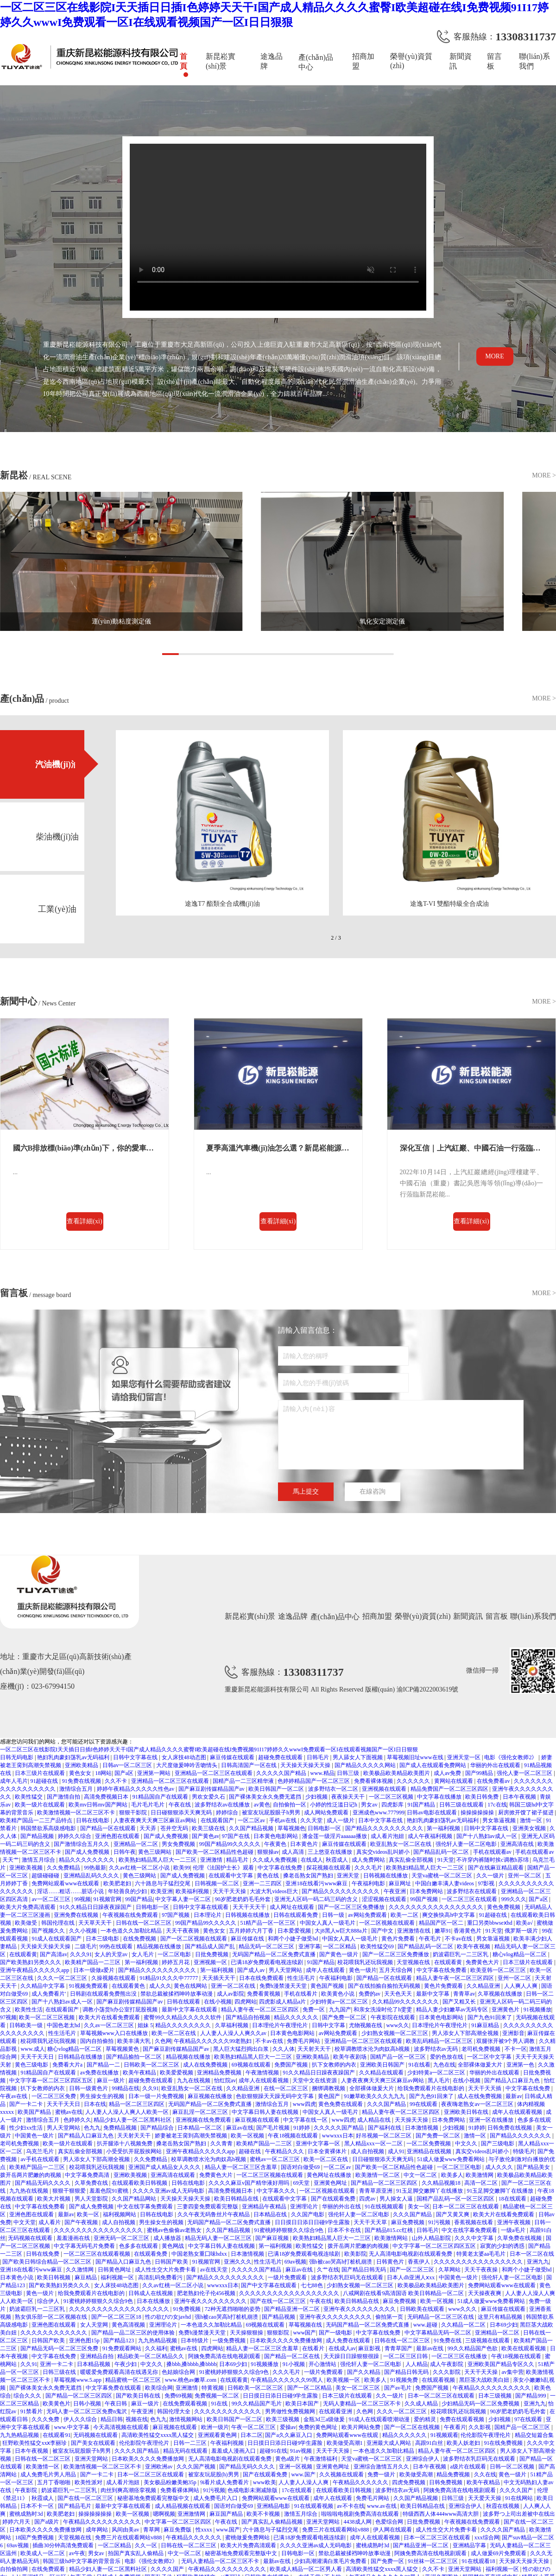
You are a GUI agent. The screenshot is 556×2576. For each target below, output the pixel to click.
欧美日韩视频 (54, 2277)
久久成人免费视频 (275, 1860)
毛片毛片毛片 (148, 1804)
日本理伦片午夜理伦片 (280, 2025)
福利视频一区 (118, 2277)
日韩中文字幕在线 (136, 1757)
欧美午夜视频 (474, 1946)
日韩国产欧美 (172, 2261)
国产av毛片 (398, 2388)
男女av (370, 1804)
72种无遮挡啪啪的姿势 (233, 2309)
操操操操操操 (478, 1812)
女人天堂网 (94, 2325)
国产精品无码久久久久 (43, 2183)
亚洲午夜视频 (514, 2222)
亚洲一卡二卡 (57, 2364)
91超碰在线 (44, 1781)
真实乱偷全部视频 (412, 1860)
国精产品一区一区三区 (398, 2057)
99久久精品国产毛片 (257, 2403)
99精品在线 (125, 2088)
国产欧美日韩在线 (139, 2395)
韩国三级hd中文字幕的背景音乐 (82, 2561)
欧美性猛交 (29, 1797)
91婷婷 (302, 2127)
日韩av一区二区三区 (127, 1765)
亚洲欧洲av (159, 2466)
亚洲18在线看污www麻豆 (317, 1883)
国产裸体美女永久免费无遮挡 (266, 1797)
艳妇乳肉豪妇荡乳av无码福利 (73, 1757)
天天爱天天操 (485, 2498)
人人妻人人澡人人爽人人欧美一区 (127, 2112)
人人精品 (416, 2364)
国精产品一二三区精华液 (244, 1781)
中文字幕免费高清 (88, 2175)
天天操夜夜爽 (485, 2293)
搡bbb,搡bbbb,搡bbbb (191, 2364)
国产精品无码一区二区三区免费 (60, 2348)
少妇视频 (317, 1797)
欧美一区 (89, 2214)
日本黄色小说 (17, 2277)
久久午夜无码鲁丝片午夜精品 (214, 2214)
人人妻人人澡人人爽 (304, 2482)
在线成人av (342, 2348)
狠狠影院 (279, 2332)
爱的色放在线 (447, 2057)
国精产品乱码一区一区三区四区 (456, 2198)
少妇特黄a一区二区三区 (339, 2001)
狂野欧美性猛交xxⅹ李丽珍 (35, 2443)
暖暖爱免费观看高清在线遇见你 (119, 2372)
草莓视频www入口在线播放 (114, 2033)
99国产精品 (139, 1899)
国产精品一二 (104, 2064)
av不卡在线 (350, 2506)
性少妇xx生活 (26, 2127)
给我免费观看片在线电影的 (432, 2088)
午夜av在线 (14, 2096)
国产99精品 (479, 1773)
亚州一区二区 (525, 1875)
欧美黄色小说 (338, 1994)
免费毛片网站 (304, 2041)
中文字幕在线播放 (440, 1797)
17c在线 (496, 1804)
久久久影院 (447, 2372)
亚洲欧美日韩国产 (383, 2064)
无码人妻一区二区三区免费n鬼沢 (87, 2411)
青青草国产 (399, 2348)
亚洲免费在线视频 (77, 1915)
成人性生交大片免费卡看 (166, 2269)
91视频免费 (404, 2380)
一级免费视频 (229, 2340)
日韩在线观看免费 (296, 1915)
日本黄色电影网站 (276, 1836)
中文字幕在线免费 (280, 1867)
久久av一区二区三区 (109, 2025)
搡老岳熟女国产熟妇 (309, 1875)
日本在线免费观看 (262, 1978)
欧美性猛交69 (377, 1946)
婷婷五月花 (176, 1962)
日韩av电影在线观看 (432, 1812)
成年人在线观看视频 (264, 2080)
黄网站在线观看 (454, 1781)
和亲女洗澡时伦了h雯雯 (383, 2009)
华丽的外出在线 (342, 2206)
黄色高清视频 (129, 2325)
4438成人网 (358, 2522)
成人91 (396, 2151)
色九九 (92, 2127)
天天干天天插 (485, 2088)
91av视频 (301, 2451)
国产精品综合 (157, 2127)
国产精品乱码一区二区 (441, 1852)
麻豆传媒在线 (248, 1938)
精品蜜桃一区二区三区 (133, 2380)
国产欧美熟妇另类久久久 (31, 1962)
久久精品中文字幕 (43, 1986)
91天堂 (445, 1860)
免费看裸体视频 (374, 1781)
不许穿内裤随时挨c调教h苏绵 (493, 1860)
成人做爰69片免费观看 (499, 2553)
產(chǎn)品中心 (315, 62)
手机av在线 (283, 1820)
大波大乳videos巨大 (274, 1891)
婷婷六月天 (17, 2522)
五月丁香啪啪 (54, 2482)
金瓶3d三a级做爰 (324, 2419)
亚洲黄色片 (506, 2009)
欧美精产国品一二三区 (93, 1962)
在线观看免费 (151, 2254)
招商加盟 (363, 61)
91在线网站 (519, 2498)
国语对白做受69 (301, 2167)
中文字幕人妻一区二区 (183, 1899)
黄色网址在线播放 (330, 2175)
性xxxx (205, 2529)
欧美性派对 (89, 2482)
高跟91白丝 (429, 2443)
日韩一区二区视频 (513, 2466)
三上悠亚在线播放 (331, 1852)
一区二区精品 (340, 1946)
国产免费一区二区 (345, 2017)
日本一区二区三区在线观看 (466, 2206)
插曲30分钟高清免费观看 (63, 2545)
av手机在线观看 (40, 2159)
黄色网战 (173, 2246)
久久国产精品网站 (135, 2198)
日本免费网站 (427, 1891)
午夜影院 (26, 2490)
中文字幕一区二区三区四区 (179, 2522)
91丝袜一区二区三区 (433, 2561)
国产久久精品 (364, 2372)
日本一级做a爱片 (94, 1970)
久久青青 (222, 2143)
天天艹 (10, 1860)
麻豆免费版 (178, 2529)
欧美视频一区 (344, 2380)
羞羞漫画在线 (74, 2238)
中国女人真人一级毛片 (328, 1923)
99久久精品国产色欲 (473, 2348)
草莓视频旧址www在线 (416, 1757)
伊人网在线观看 (393, 2529)
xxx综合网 (486, 2537)
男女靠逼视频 (499, 1820)
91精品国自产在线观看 (161, 1797)
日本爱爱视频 (295, 1930)
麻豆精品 (86, 2277)
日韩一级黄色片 (89, 2088)
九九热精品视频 (158, 2340)
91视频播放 (537, 2009)
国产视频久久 (49, 1930)
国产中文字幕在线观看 (269, 2285)
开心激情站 (323, 2364)
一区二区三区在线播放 (459, 2356)
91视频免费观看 (89, 1986)
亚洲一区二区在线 (234, 1986)
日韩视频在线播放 (386, 1875)
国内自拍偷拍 (97, 2041)
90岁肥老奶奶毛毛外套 (243, 1899)
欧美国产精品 (35, 2112)
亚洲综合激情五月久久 (382, 2466)
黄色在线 (268, 1875)
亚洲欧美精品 (82, 1765)
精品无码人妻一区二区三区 (219, 2238)
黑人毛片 (439, 2080)
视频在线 (137, 2419)
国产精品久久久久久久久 (521, 2135)
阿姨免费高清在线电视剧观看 (225, 2356)
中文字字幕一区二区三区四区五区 (51, 2080)
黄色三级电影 (32, 2064)
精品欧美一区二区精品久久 (151, 2356)
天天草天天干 (95, 1923)
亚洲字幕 (309, 1946)
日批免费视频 (212, 1954)
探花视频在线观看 (329, 1867)
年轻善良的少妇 (128, 1891)
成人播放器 (168, 2238)
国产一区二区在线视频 (412, 2427)
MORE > (544, 475)
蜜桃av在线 (68, 2112)
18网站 (103, 1773)
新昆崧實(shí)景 (220, 61)
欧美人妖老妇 (464, 2443)
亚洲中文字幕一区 (318, 2143)
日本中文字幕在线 (381, 1820)
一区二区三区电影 (460, 2167)
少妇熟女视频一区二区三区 (395, 2033)
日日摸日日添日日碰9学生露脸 (313, 2222)
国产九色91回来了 (490, 2017)
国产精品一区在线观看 (108, 1828)
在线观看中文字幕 (231, 1875)
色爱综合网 (389, 2522)
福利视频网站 (120, 2214)
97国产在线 (236, 1836)
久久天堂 (312, 1820)
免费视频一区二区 (217, 2395)
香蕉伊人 (419, 2261)
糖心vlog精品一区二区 (520, 1954)
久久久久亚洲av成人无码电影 (169, 2191)
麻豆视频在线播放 (211, 2096)
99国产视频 (424, 1899)
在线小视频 (218, 2001)
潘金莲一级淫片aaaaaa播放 (335, 1836)
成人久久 (160, 1986)
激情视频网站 (186, 2419)
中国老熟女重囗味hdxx (199, 2254)
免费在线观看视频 (463, 2419)
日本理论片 (208, 1915)
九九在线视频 (194, 2080)
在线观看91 (56, 2435)
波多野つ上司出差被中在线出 (519, 2514)
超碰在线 (250, 2151)
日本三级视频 (495, 2395)
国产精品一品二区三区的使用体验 (133, 2332)
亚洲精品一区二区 (136, 1844)
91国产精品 (421, 1804)
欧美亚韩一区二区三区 (498, 1970)
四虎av (368, 2198)
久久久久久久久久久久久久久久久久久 (437, 1907)
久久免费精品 (64, 1867)
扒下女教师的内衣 (335, 2064)
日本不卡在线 (345, 2230)
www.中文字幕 (72, 2427)
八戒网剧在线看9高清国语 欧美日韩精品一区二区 (404, 2293)
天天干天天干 (250, 1907)
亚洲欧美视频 (26, 1867)
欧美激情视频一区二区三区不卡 (76, 1812)
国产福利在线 (385, 2127)
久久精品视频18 (442, 2183)
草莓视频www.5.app (78, 2380)
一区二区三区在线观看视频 (97, 2254)
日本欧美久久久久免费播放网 (286, 2340)
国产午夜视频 (81, 2222)
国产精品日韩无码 (364, 2269)
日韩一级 (334, 1915)
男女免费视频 (179, 1844)
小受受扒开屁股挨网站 (134, 2151)
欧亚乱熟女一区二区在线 (401, 1844)
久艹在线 (328, 2269)
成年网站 (97, 2529)
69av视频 (295, 2261)
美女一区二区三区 (358, 2388)
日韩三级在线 (60, 2372)
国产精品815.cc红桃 (389, 2230)
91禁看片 (32, 2411)
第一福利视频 (444, 1828)
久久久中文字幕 (475, 2238)
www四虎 (304, 2104)
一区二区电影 (175, 1954)
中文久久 (467, 2143)
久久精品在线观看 (382, 2072)
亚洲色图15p (85, 2340)
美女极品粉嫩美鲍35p (171, 2482)
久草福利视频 (232, 2025)
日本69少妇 (504, 2325)
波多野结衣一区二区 (334, 1789)
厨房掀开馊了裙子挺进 (526, 1812)
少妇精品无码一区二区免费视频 (481, 2403)
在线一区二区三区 (287, 2088)
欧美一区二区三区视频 (47, 2017)
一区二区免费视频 (429, 2143)
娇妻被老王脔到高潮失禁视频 (191, 2135)
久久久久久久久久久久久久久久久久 (99, 2230)
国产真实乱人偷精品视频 (272, 2522)
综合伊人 (49, 2301)
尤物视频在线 (366, 2025)
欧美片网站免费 (361, 2427)
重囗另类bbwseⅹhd (490, 1923)
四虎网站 (245, 2001)
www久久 (397, 2025)
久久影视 (480, 2427)
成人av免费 (448, 1773)
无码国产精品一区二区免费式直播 (274, 1954)
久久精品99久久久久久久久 (406, 2001)
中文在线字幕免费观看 (145, 2206)
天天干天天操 (230, 1891)
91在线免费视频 (504, 2443)
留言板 (494, 61)
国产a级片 (47, 2522)
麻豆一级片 (111, 2080)
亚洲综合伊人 (423, 2458)
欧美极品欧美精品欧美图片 (397, 1773)
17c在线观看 (297, 2490)
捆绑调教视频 (329, 2088)
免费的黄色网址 (318, 2427)
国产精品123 (119, 2340)
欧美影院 (355, 2254)
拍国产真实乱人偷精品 (136, 2553)
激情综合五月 (76, 1789)
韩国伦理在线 (58, 1923)
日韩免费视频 (446, 2482)
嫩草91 (443, 1930)
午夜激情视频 (263, 2072)
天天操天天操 (412, 2120)
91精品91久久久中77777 (169, 1978)
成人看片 (50, 2222)
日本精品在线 (270, 2214)
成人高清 (293, 1852)
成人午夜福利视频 (431, 1836)
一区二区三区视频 (392, 1797)
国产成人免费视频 (167, 1836)
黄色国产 (329, 2096)
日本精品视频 (94, 2364)
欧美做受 (26, 1923)
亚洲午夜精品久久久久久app (35, 1970)
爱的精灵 (425, 2419)
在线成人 (312, 1860)
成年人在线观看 (326, 1970)
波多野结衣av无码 (436, 2049)
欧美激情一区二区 (378, 2175)
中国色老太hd (64, 2025)
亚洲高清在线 (517, 1844)
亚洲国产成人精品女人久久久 (165, 2167)
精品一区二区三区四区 (137, 2104)
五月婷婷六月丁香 (252, 1930)
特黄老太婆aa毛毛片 (481, 2254)
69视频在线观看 (252, 2064)
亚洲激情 (212, 1860)
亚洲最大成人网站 (389, 2443)
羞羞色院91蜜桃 (109, 2191)
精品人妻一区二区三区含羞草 (241, 2167)
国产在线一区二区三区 (278, 2301)
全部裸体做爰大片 (481, 2064)
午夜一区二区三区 (254, 2427)
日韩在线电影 (93, 1820)
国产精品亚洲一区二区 (292, 2309)
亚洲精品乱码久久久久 (91, 1875)
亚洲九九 (538, 2261)
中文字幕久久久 (277, 2191)
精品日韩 (112, 2419)
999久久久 (513, 1899)
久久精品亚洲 (484, 1986)
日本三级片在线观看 (40, 1773)
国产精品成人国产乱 (210, 1946)
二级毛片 (86, 1946)
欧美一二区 (405, 1915)
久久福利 (156, 2348)
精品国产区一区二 (442, 1923)
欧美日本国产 (302, 2403)
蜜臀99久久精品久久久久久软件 (183, 2017)
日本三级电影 (103, 1938)
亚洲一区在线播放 (492, 2120)
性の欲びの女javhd (168, 2317)
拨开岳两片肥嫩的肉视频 (31, 2175)
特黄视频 (213, 2388)
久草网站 (450, 2269)
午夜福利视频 (227, 2443)
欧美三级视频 (283, 2419)
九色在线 (444, 2064)
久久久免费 (46, 2419)
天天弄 (148, 1828)
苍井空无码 (175, 1828)
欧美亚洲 (162, 1891)
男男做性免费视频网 (290, 2411)
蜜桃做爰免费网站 (248, 2537)
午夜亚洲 (395, 1891)
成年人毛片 (14, 1781)
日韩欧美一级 (26, 2025)
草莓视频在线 (306, 2325)
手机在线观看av (493, 1852)
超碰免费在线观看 (281, 1757)
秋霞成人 (337, 1860)
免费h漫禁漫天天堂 (283, 1986)
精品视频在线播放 (160, 1946)
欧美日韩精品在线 (237, 2198)
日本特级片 (195, 2340)
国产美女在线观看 (94, 2443)
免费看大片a (68, 2064)
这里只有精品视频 (501, 2317)
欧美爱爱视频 (177, 2072)
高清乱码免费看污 (161, 2277)
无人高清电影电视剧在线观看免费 (411, 2254)
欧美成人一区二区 (43, 2553)
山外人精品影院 (432, 2238)
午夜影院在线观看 (394, 2017)
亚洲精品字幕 (470, 2545)
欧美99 (181, 1867)
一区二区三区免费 (54, 2096)
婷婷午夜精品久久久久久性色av (136, 1789)
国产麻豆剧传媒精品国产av (212, 1789)
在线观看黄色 (129, 1986)
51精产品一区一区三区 (268, 1923)
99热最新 (95, 1867)
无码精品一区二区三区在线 (441, 2317)
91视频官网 (108, 1899)
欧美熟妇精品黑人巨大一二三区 (158, 1860)
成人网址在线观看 (293, 1907)
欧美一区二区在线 (174, 2033)
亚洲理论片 (304, 2206)
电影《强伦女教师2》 (511, 1757)
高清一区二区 (481, 2183)
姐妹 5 (145, 2025)
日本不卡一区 (37, 2506)
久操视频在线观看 (114, 1978)
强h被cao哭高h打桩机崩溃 (341, 2261)
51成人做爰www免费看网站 (451, 2159)
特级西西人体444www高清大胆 (441, 2514)
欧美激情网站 (391, 2238)
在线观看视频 (439, 2380)
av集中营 (512, 2372)
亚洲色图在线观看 (118, 1836)
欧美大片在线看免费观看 (110, 2017)
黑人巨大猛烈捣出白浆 (241, 2049)
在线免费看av (494, 1781)
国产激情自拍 (64, 1797)
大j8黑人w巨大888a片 (341, 1930)
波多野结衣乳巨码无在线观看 (348, 2277)
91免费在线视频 (82, 1781)
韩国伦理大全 (174, 2411)
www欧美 (264, 2482)
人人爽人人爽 (521, 1986)
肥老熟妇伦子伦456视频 (207, 2293)
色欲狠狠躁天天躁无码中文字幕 (275, 2096)
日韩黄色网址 (115, 2269)
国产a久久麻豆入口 (289, 2435)
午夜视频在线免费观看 (130, 1915)
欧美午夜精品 (140, 2072)
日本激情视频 (422, 2127)
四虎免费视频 (409, 2482)
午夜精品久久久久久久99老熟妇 (213, 2041)
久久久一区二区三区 (62, 1978)
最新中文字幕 (433, 1994)
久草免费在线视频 (520, 2238)
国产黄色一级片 (339, 1954)
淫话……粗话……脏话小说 (71, 1891)
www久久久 (463, 2309)
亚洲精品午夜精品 (265, 2206)
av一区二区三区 (51, 1899)
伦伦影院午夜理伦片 (486, 2435)
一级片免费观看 (288, 2277)
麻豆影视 (370, 2348)
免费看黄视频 (264, 1994)
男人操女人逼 (396, 2198)
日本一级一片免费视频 (156, 2096)
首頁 (183, 61)
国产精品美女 (534, 2167)
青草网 (152, 2529)
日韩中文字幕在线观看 (201, 1907)
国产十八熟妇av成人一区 (487, 1836)
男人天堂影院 (92, 2198)
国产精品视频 (37, 1836)
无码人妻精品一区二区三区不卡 (362, 2403)
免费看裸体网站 (180, 2490)
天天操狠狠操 (247, 2332)
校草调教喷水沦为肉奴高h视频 (373, 2049)
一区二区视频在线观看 (387, 1923)
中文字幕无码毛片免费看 (85, 2246)
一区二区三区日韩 (406, 2356)
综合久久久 (28, 2395)
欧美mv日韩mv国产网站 (99, 1804)
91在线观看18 (479, 2561)
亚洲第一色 (521, 2064)
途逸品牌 (271, 61)
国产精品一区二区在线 (292, 2356)
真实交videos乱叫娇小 (383, 1852)
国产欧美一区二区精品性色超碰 (215, 1852)
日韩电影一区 (325, 1828)
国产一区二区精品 (310, 2388)
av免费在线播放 (100, 2072)
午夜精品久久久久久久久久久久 (492, 2388)
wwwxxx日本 (338, 2135)
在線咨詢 (372, 1491)
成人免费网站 (369, 1860)
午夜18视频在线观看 (293, 2135)
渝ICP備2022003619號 (428, 1689)
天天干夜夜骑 (183, 1930)
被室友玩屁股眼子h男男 (272, 1812)
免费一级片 (382, 2474)
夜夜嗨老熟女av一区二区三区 (477, 2104)
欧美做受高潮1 (345, 2443)
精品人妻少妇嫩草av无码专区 (452, 2009)
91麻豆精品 (485, 2025)
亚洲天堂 (348, 1875)
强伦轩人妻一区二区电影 (467, 1844)
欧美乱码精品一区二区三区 (440, 2041)
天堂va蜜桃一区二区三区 (442, 1875)
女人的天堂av (112, 1954)
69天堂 (302, 2183)
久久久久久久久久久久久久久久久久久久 (290, 2293)
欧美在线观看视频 (524, 2348)
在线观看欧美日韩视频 (140, 2183)
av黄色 (262, 1804)
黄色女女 (81, 1773)
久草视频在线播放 (501, 1994)
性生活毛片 (301, 1978)
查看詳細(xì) (84, 1221)
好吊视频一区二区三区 (384, 2135)
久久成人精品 (421, 2403)
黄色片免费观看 (444, 1986)
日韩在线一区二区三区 (144, 1923)
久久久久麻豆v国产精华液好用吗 (249, 2183)
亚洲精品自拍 (97, 2356)
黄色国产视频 (327, 1986)
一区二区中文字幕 (490, 2057)
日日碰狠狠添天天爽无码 (182, 1812)
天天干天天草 (371, 2222)
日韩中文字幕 (329, 2025)
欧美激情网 (480, 2175)
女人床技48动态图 (185, 1757)
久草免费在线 (92, 2183)
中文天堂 (24, 2222)
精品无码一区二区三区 (267, 1946)
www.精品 (322, 1773)
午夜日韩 (116, 2403)
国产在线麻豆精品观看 (496, 1867)
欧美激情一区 (43, 2466)
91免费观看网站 (122, 2348)
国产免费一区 (388, 2561)
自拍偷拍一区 (290, 1804)
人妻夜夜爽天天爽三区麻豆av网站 (156, 1820)
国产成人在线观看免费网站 (433, 1765)
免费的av (370, 1994)
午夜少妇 (126, 2364)
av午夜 (77, 2553)
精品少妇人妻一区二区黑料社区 (133, 2120)
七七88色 (312, 2285)
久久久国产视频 (197, 2466)
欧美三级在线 (209, 1828)
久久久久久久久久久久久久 (54, 2332)
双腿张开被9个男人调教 (506, 2041)
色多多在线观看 (139, 2246)
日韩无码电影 (17, 1757)
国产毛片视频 (273, 2127)
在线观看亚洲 (336, 2411)
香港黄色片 (468, 1930)
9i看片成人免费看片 (225, 2482)
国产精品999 (531, 2395)
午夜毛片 (430, 1938)
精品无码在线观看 (186, 2451)
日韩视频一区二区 (217, 1883)
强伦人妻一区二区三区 (525, 1773)
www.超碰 (426, 2325)
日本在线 (95, 2104)
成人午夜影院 (447, 2364)
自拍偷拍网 (14, 2569)
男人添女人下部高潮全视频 (466, 2033)
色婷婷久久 (77, 2120)
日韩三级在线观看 (462, 1804)
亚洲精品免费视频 (220, 2072)
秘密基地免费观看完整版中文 (154, 2498)
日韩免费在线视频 (510, 2127)
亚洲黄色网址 (331, 2183)
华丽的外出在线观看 (496, 1765)
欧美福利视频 (193, 1891)
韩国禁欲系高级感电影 (48, 1828)
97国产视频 (176, 1915)
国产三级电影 (498, 2143)
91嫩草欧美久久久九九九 (375, 2096)
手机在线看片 (301, 1994)
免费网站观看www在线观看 (66, 1883)
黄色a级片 (288, 2458)
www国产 (304, 2332)
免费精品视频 (120, 2127)
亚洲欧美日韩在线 (467, 2112)
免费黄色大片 (483, 1962)
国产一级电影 (336, 2332)
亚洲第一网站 (154, 1773)
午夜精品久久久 (285, 2151)
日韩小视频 (87, 2403)
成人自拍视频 (368, 2151)
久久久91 (81, 1954)
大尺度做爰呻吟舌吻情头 (187, 1765)
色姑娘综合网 (179, 2372)
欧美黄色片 (56, 2403)
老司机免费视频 (481, 2049)
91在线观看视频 (314, 2506)
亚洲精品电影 (274, 2506)
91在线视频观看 (385, 2206)
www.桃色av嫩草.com (191, 2380)
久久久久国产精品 (137, 2451)
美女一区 (419, 2206)
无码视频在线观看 (31, 2238)
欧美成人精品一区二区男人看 (306, 2569)
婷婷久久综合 (75, 1836)
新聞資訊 (460, 61)
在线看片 (314, 2348)
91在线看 (419, 2064)
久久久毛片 (369, 1867)
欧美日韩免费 (482, 1797)
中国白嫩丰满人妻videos (445, 1883)
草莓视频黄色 (123, 2049)
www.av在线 (382, 2506)
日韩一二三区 (190, 2443)
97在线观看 (528, 2419)
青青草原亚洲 (376, 2191)
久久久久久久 (414, 1781)
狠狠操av (268, 1852)
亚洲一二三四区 (263, 1883)
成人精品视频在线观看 (183, 2506)
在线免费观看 (49, 2569)
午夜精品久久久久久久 (361, 2482)
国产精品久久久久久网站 (366, 1765)
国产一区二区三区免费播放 (352, 1907)
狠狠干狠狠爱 (69, 2191)
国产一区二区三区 (413, 2269)
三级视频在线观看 (488, 2340)
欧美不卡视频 (263, 2514)
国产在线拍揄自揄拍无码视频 (385, 1986)
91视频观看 (444, 2435)
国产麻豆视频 (272, 2238)
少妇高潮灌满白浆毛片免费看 (331, 2561)
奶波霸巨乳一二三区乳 (461, 1954)
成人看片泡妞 (388, 1836)
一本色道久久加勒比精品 (132, 1930)
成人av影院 (230, 1994)
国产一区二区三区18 (117, 2317)
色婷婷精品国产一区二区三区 (314, 1781)
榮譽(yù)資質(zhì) (411, 61)
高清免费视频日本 (107, 1797)
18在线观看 (513, 2198)
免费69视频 (178, 2395)
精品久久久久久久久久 (87, 1860)
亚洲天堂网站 (92, 2458)
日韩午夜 (125, 1852)
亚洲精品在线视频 (430, 2151)
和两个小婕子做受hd (293, 1938)
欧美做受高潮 (416, 2474)
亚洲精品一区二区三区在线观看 (214, 1773)
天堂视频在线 (414, 1962)
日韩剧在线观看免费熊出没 (104, 1994)
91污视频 (440, 2222)
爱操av (288, 2427)
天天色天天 (398, 1994)
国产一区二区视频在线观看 (194, 1938)
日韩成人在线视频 (151, 2293)
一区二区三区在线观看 (470, 1899)
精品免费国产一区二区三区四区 (450, 1789)
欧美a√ (525, 1923)
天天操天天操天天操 (306, 1765)
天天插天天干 (219, 1978)
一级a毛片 (514, 2230)
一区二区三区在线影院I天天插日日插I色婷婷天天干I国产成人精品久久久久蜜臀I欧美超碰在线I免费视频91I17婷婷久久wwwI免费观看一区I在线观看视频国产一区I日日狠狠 (209, 1749)
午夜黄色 (276, 1844)
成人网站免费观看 (327, 1812)
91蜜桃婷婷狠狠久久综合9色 (289, 2230)
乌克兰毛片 (40, 2151)
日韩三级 (348, 1773)
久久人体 (283, 2049)
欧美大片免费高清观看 (28, 1907)
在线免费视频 (140, 1938)
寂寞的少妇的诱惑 (503, 2246)
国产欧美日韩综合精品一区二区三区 (47, 2261)
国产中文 (383, 1930)
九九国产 (340, 2009)
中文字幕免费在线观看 (114, 2388)
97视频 (8, 2017)
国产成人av (251, 1970)
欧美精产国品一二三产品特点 (37, 1820)
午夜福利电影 (369, 1883)
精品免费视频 (453, 2474)
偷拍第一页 (389, 2317)
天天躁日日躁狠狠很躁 (351, 2356)
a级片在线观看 (468, 2466)
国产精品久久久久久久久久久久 (384, 1828)
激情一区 (531, 1820)
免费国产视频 (291, 2064)
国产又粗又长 (459, 2001)
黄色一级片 (363, 1970)
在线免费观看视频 (185, 2403)
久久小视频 (83, 1930)
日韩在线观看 (184, 2001)
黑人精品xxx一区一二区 (374, 2143)
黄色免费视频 (504, 1907)
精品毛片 (238, 1860)
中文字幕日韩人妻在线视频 (266, 2112)
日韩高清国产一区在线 (249, 1765)
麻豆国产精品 (226, 2514)
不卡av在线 (459, 1938)
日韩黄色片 (390, 2261)
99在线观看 (424, 2104)
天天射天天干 (314, 2049)
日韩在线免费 (43, 2254)
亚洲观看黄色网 (218, 2435)
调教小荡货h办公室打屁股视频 (120, 2009)
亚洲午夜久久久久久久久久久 (211, 2301)
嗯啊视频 (164, 2514)
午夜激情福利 (321, 2458)
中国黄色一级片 (35, 2135)
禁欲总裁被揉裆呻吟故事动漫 (177, 1994)
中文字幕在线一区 (306, 2120)
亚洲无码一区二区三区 (122, 2238)
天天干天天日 (37, 2057)
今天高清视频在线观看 (121, 2427)
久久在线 (485, 2474)
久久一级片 (490, 1875)
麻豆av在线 (239, 2127)
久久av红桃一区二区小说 (140, 1867)
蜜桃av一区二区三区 (275, 2159)
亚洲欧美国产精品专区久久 (502, 2364)
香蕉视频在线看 (474, 2222)
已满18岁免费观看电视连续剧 (267, 1962)
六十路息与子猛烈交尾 (163, 1883)
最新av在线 (430, 2348)
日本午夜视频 (520, 1797)
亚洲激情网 (192, 2514)
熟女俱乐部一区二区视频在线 (51, 2317)
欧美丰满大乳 (134, 2041)
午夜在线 (180, 1804)
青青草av (464, 1994)
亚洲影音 (513, 2033)
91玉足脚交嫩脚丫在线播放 (430, 2191)
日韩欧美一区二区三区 (152, 2064)
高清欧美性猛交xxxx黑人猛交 (158, 2435)
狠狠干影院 (133, 1812)
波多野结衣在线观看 (472, 1891)
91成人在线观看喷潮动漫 (379, 2419)
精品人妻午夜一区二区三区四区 (455, 1978)
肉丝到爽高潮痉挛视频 (129, 2490)
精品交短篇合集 (534, 2435)
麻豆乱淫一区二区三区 (200, 2112)
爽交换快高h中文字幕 (449, 1915)
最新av (513, 2096)
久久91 (150, 2088)
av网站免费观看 (368, 1915)
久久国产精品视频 (252, 1828)
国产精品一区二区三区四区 (385, 2183)
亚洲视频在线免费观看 (204, 2120)
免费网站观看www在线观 (347, 2435)
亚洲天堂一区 (464, 1757)
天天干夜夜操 (481, 2269)
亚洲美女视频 (529, 1828)
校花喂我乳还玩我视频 (365, 1962)
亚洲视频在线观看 (385, 1789)
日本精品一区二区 (200, 2127)
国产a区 (124, 1773)
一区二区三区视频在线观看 (270, 2175)
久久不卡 (116, 1781)
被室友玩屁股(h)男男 (214, 2474)
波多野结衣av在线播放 (223, 1804)
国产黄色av (205, 1836)
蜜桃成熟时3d (26, 2514)
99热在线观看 (116, 1946)
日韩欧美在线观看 (423, 2309)
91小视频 (294, 2364)
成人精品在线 (374, 2120)
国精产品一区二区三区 (522, 2427)
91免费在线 (448, 2340)
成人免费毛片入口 (216, 2498)
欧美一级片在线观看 (40, 1804)
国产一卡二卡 (26, 2104)
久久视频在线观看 (342, 2474)
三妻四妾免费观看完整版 (208, 2206)
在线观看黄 (23, 1954)
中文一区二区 (421, 2175)
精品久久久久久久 (297, 2017)
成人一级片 (341, 1820)
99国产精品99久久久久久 (230, 1844)
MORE (494, 356)
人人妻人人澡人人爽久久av (234, 2033)
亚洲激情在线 (414, 1930)
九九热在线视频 (29, 2191)
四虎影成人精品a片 (283, 2001)
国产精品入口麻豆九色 (512, 2080)
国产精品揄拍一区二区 (134, 2057)
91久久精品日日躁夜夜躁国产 (96, 1907)
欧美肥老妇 (118, 1883)
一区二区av (252, 1820)
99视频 (82, 1899)
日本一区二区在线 (532, 2254)
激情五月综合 (39, 1860)
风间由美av (126, 2529)
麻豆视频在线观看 (258, 2120)
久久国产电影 (308, 2214)
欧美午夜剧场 (350, 2057)
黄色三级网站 (155, 1852)
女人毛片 (143, 1954)
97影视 (487, 1883)
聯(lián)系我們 (534, 61)
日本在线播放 (154, 2301)
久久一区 (146, 2545)
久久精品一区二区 (464, 2325)
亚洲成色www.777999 (378, 1812)
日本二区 (251, 2435)
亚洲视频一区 (211, 1962)
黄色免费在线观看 (341, 2104)
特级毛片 (524, 2151)
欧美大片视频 (54, 2198)
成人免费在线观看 (349, 2340)
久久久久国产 (516, 2490)
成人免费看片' (49, 1994)
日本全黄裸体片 (328, 2151)
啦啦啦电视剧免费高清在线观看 (360, 2514)
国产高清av (53, 1954)
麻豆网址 (400, 1883)
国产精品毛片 (75, 2506)
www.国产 (303, 2474)
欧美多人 (452, 2175)
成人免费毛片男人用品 (48, 2474)
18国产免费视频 (35, 2537)
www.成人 (32, 2049)
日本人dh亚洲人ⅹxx (411, 2277)
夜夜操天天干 (348, 1797)
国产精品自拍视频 (249, 2017)
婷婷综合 (228, 1812)
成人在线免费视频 (206, 2064)
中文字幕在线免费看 (442, 1970)
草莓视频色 (291, 1828)
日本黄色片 (304, 1844)
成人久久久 (499, 2167)
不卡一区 (516, 2049)
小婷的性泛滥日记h (334, 1804)
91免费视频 (187, 2309)
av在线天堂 (214, 2269)
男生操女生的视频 (103, 2096)
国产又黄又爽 (453, 2214)
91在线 (220, 2403)
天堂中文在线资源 (315, 2080)
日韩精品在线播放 (81, 2057)
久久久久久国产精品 (282, 1773)
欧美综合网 (159, 2388)
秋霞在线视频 (503, 2506)
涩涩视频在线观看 (385, 1899)
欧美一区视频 (248, 2135)
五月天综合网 (396, 1970)
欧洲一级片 (215, 2427)
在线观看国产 (218, 1820)
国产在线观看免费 (334, 2198)
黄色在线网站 (191, 1986)
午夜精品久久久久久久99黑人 (287, 2380)
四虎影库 (393, 1804)
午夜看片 (455, 2427)
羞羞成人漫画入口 (234, 2451)
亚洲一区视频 (296, 2466)
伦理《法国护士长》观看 (224, 1867)
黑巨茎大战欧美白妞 (485, 2380)
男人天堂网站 (286, 1970)
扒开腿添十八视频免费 (125, 2143)
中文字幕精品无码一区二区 (438, 2332)
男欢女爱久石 (209, 1797)
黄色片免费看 (398, 1938)
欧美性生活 (29, 2009)
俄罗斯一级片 (522, 1930)
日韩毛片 (318, 1757)
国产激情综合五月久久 (82, 1844)
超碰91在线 (273, 2451)
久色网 (163, 2041)
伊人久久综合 (80, 2419)
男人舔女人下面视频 (358, 1757)
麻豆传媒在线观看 (233, 1757)
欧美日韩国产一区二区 (276, 1789)
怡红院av (225, 2080)
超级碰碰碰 (46, 1875)
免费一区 (314, 2009)
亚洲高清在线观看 (173, 2175)
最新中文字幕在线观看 (190, 2009)
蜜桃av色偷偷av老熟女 (175, 2230)
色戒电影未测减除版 (253, 2490)
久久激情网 (80, 2269)
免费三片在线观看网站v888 (336, 2529)
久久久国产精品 (387, 2104)
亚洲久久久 (238, 2261)
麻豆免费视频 (408, 2222)
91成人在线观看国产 (57, 1938)
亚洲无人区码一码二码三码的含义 (316, 1899)
